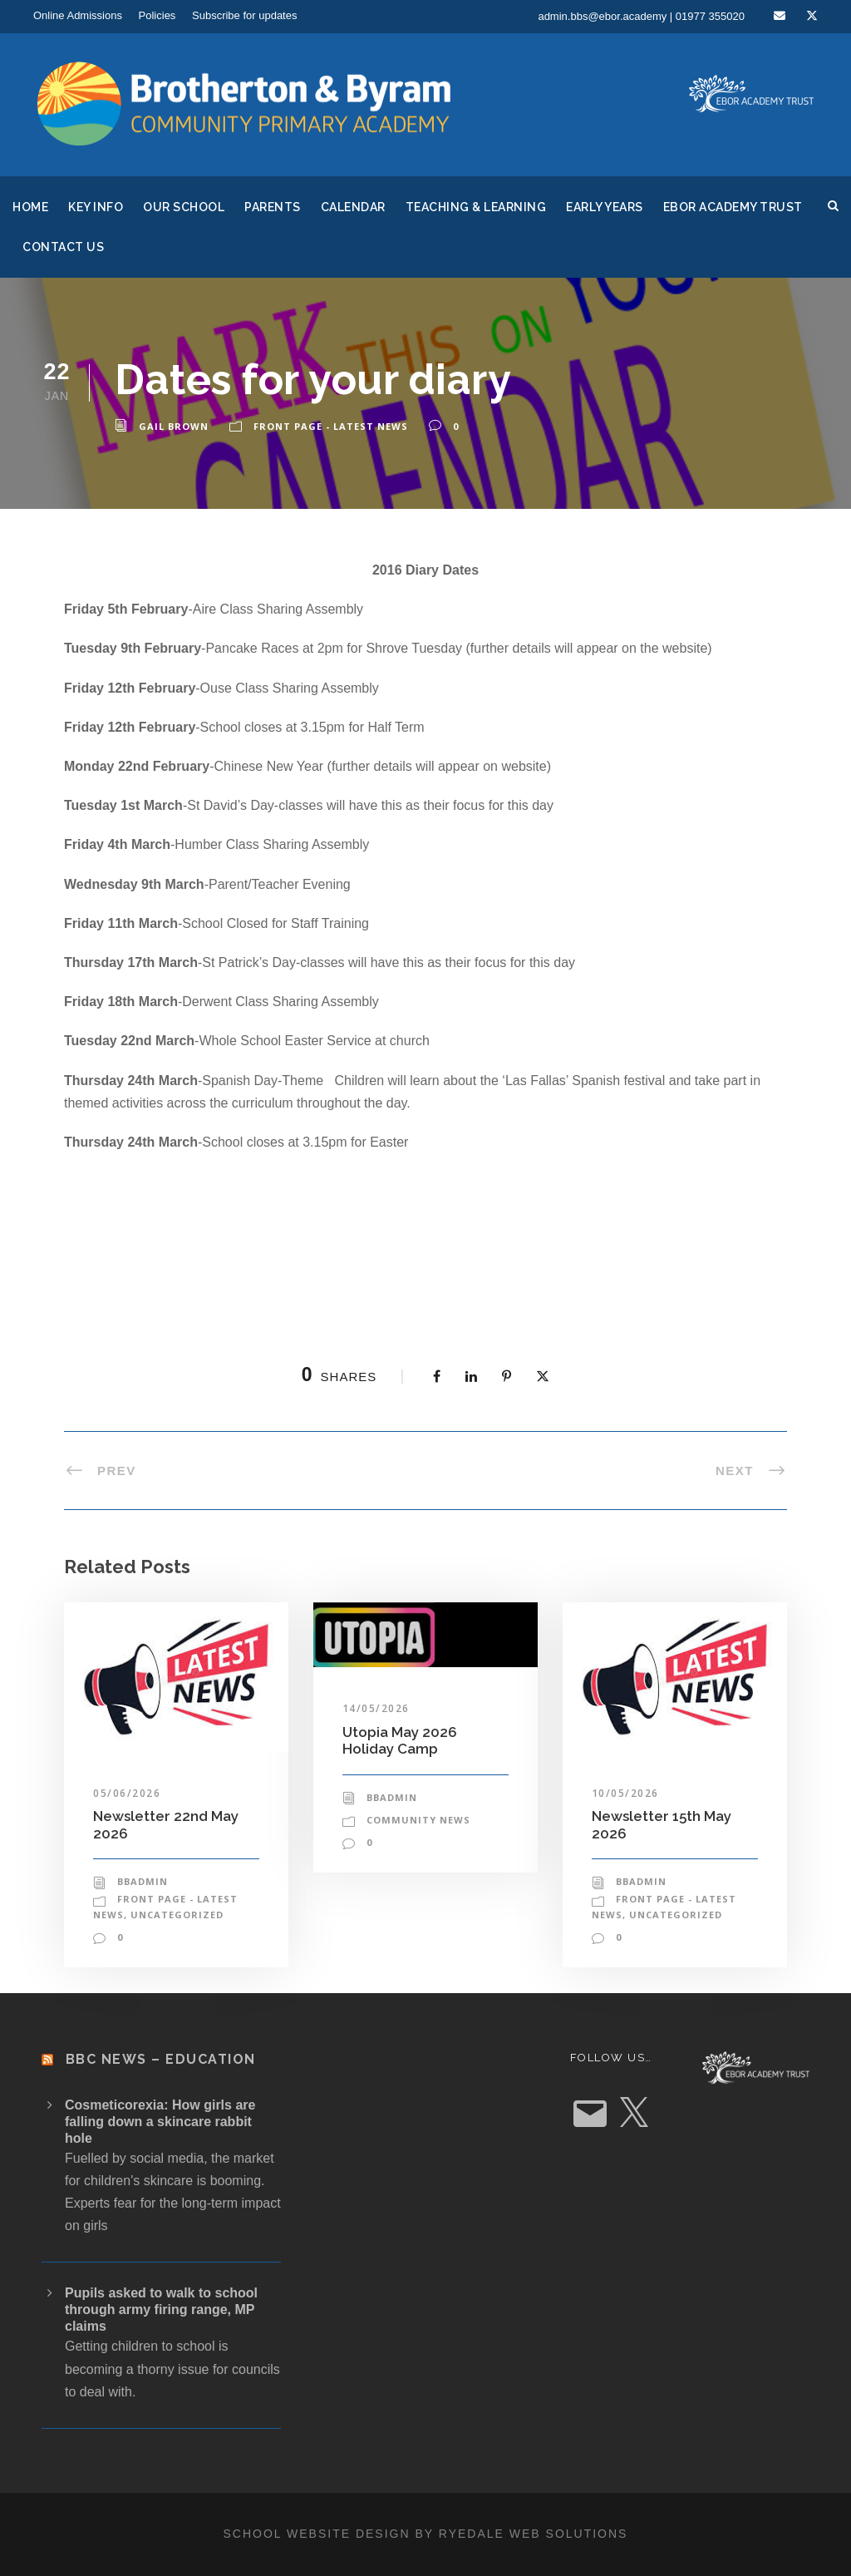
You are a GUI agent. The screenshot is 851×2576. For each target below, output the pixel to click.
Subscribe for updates (244, 15)
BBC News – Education (161, 2059)
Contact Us (63, 247)
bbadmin (142, 1881)
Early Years (604, 207)
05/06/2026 (126, 1793)
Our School (183, 207)
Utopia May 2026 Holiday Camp (399, 1740)
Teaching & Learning (476, 207)
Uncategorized (177, 1914)
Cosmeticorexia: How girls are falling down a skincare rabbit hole (160, 2121)
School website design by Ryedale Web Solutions (426, 2533)
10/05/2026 (625, 1793)
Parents (272, 207)
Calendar (353, 207)
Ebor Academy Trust (733, 207)
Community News (418, 1820)
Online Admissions (77, 15)
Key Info (95, 207)
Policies (157, 15)
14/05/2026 (376, 1708)
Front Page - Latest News (330, 426)
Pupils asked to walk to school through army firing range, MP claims (161, 2309)
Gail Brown (174, 426)
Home (30, 207)
